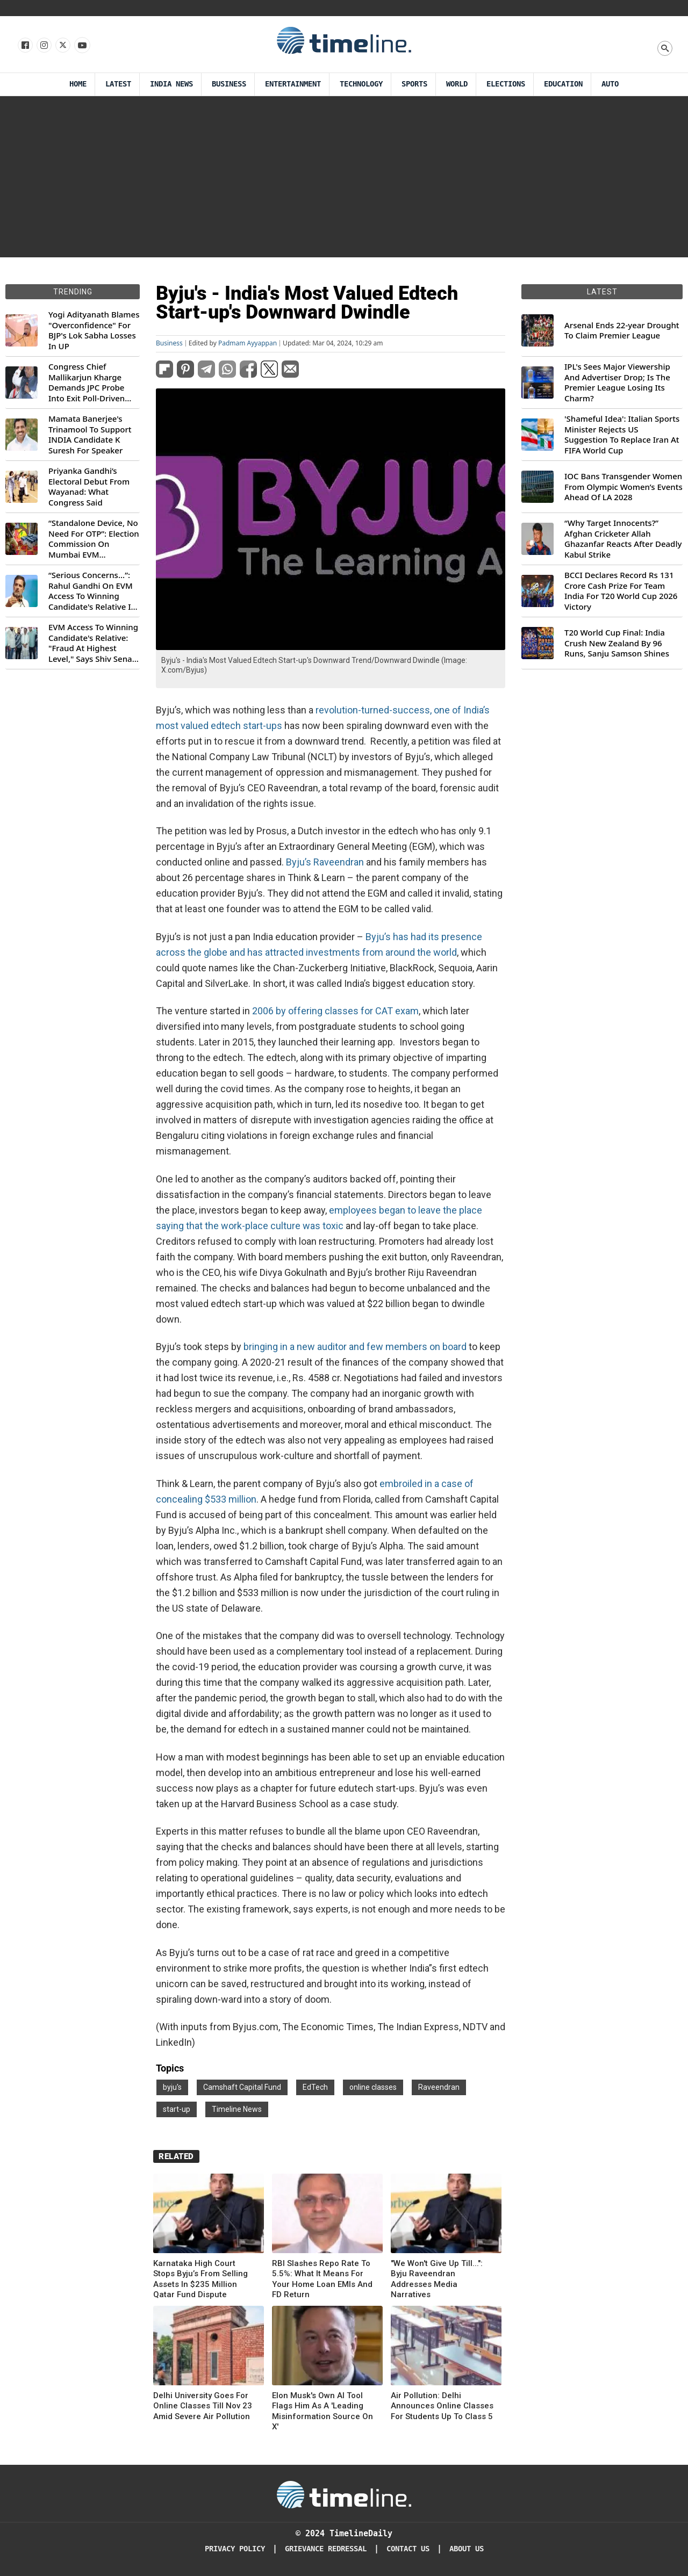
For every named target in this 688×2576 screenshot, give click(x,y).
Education (563, 84)
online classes (373, 2087)
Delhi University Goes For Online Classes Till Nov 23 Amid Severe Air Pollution (202, 2406)
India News (171, 84)
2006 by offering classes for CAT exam (335, 1010)
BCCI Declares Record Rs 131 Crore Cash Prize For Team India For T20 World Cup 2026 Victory (620, 591)
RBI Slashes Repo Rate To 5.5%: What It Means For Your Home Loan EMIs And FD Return (322, 2279)
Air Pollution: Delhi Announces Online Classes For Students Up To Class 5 (442, 2406)
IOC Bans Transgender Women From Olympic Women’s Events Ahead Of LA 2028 (623, 486)
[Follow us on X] (62, 45)
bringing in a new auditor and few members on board (355, 1346)
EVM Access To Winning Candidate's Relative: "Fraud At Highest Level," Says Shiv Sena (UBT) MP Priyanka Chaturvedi (93, 643)
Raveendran (439, 2087)
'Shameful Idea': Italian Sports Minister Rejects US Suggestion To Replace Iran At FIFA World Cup (621, 435)
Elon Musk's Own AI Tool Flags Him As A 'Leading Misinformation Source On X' (322, 2411)
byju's (172, 2087)
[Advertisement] (344, 177)
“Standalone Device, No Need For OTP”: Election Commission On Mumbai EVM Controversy (93, 539)
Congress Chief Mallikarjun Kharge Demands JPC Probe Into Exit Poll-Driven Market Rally (86, 382)
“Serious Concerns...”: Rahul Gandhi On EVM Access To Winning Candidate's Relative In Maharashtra (92, 591)
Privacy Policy (235, 2549)
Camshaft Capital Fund (242, 2087)
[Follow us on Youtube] (81, 45)
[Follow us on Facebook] (24, 45)
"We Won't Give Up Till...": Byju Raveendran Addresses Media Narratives (437, 2279)
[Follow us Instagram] (43, 45)
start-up (176, 2109)
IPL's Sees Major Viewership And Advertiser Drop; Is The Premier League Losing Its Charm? (617, 382)
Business (229, 84)
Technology (361, 84)
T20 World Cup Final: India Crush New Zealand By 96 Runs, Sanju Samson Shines (616, 643)
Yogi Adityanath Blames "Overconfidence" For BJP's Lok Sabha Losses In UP (93, 330)
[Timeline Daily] (344, 2494)
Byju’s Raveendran (325, 862)
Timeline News (237, 2109)
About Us (466, 2549)
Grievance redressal (326, 2549)
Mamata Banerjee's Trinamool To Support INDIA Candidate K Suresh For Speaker (90, 435)
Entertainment (293, 84)
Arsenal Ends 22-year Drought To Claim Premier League (621, 330)
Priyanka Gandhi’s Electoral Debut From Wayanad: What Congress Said (89, 487)
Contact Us (407, 2549)
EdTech (315, 2087)
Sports (414, 84)
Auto (610, 84)
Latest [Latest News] (118, 84)
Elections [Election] (505, 84)
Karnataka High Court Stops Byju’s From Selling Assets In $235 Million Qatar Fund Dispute (200, 2279)
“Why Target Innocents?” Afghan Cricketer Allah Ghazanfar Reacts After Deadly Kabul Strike (623, 539)
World (457, 84)
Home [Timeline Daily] (78, 84)
